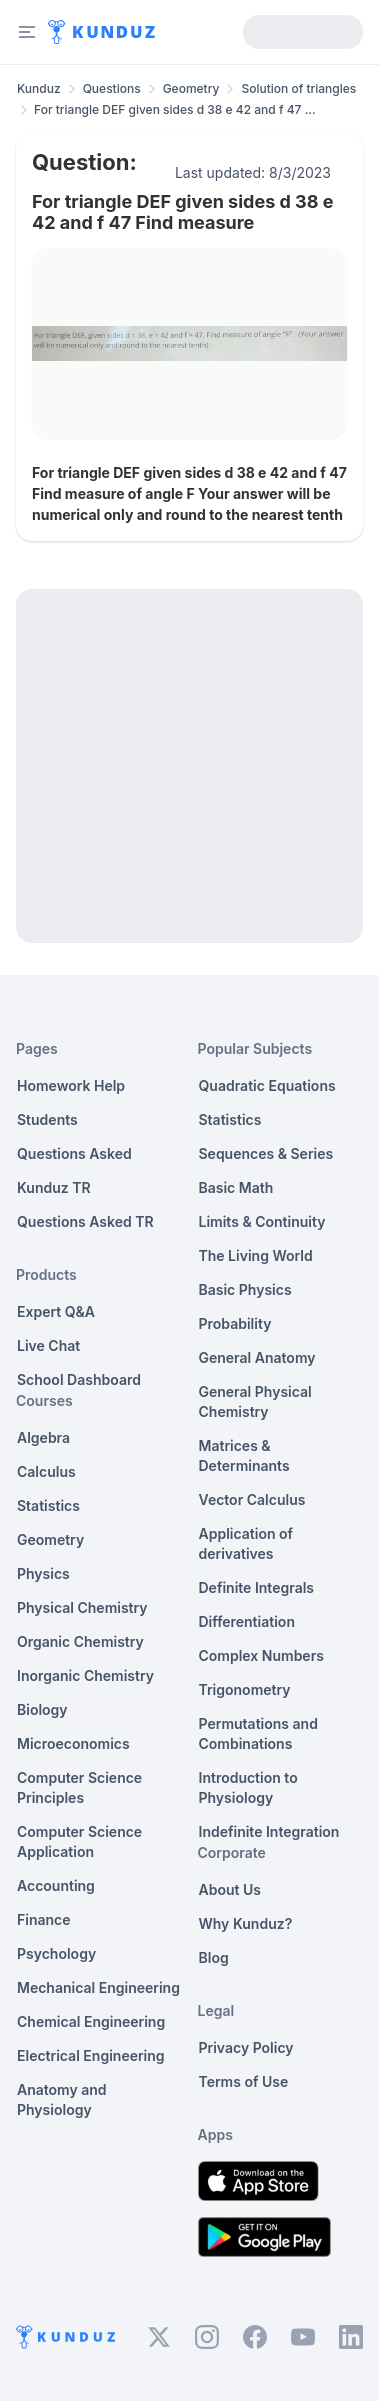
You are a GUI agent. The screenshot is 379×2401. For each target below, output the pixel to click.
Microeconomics (73, 1743)
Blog (214, 1957)
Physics (43, 1573)
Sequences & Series (266, 1153)
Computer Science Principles (79, 1787)
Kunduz (39, 88)
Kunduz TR (54, 1187)
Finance (44, 1919)
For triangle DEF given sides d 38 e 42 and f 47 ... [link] (175, 109)
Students (47, 1119)
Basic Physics (245, 1289)
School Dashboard (79, 1379)
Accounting (56, 1885)
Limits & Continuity (262, 1221)
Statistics (48, 1505)
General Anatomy (257, 1357)
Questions (112, 88)
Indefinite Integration (269, 1831)
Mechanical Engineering (98, 1987)
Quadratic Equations (267, 1085)
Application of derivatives (246, 1543)
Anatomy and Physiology (62, 2099)
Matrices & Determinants (244, 1455)
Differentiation (247, 1621)
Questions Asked (74, 1153)
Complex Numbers (261, 1655)
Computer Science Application (79, 1841)
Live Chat (48, 1345)
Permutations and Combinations (258, 1733)
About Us (230, 1889)
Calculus (46, 1471)
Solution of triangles (298, 88)
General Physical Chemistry (255, 1401)
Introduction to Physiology (248, 1787)
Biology (42, 1709)
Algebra (43, 1437)
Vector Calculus (252, 1499)
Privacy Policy (246, 2047)
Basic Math (236, 1187)
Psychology (56, 1953)
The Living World (256, 1255)
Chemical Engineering (91, 2021)
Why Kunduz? (246, 1923)
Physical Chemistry (82, 1607)
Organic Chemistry (80, 1641)
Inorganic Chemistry (85, 1675)
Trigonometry (245, 1689)
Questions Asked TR (85, 1221)
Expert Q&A (56, 1311)
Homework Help (71, 1085)
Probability (235, 1323)
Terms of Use (244, 2081)
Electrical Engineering (91, 2055)
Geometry (191, 88)
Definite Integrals (257, 1587)
